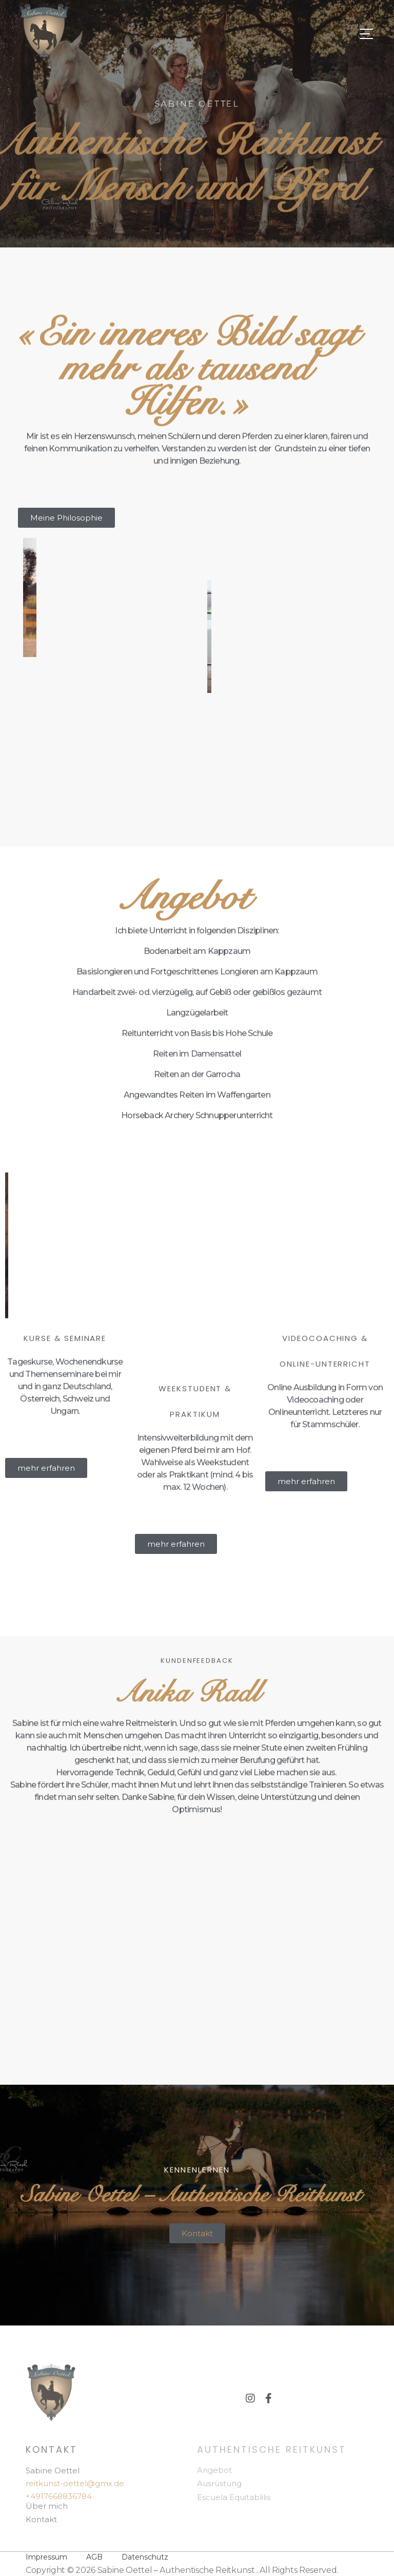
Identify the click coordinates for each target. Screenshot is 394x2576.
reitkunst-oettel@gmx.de (75, 2483)
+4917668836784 (59, 2496)
